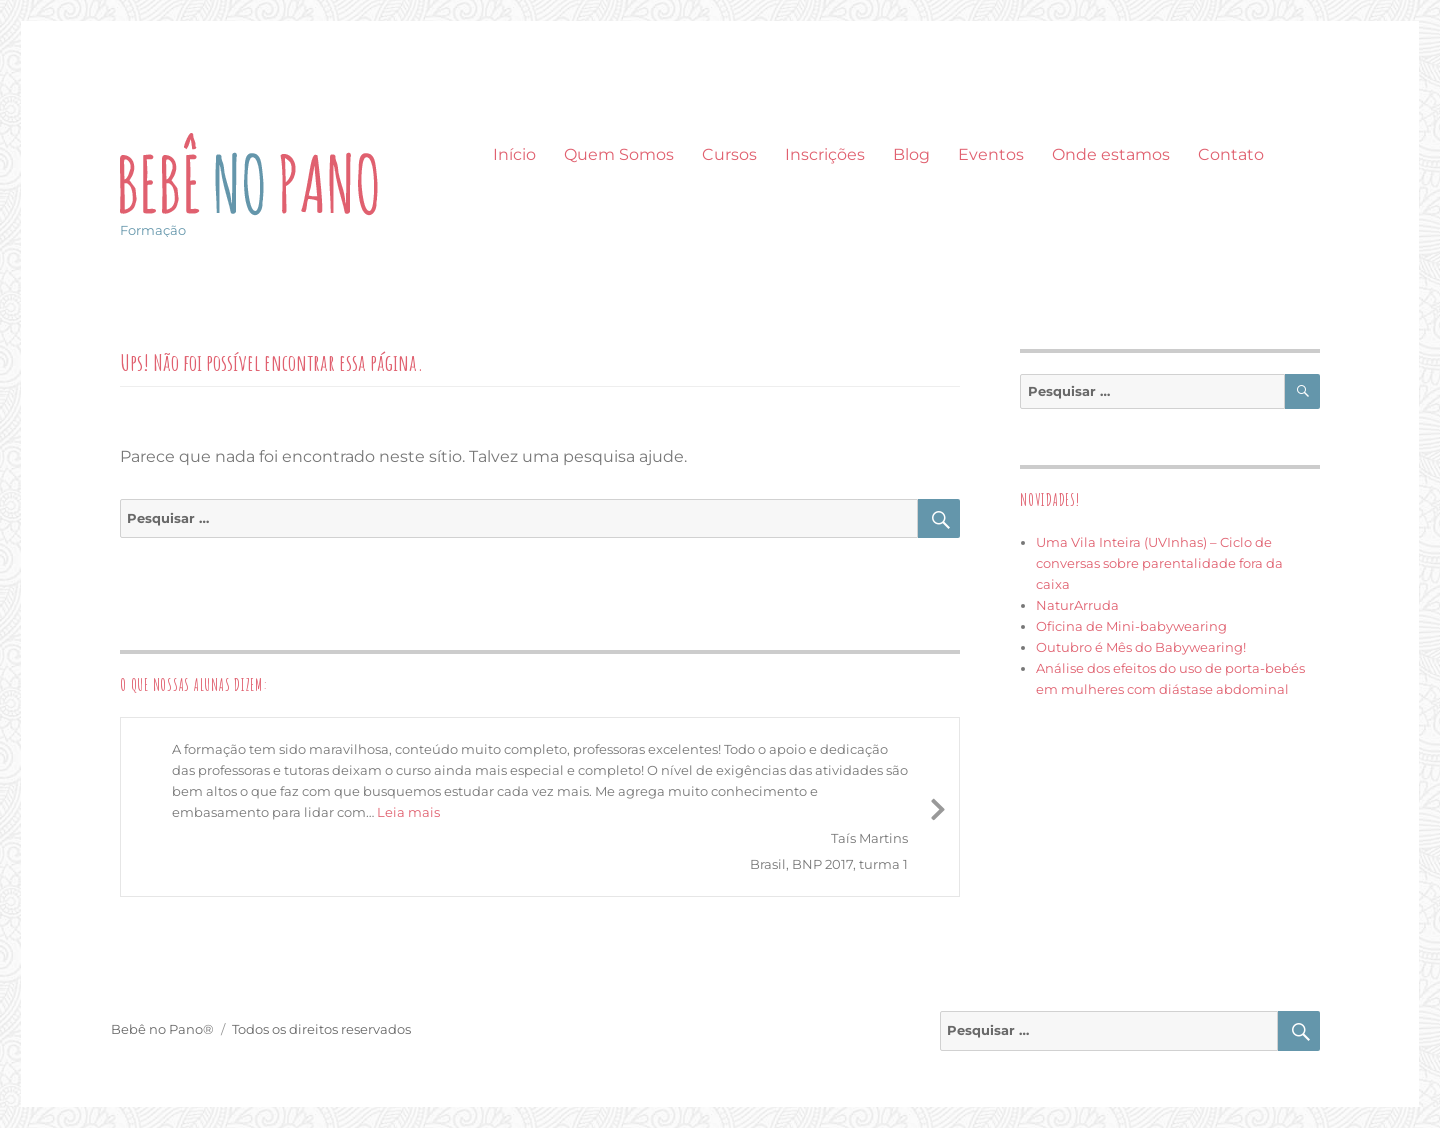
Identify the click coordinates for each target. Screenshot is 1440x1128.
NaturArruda (1077, 605)
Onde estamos (1111, 154)
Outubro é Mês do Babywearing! (1141, 647)
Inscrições (825, 154)
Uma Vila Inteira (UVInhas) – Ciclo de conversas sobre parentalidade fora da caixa (1159, 563)
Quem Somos (619, 154)
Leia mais (408, 812)
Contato (1231, 154)
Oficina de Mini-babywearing (1131, 626)
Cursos (729, 154)
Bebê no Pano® (162, 1029)
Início (514, 154)
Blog (911, 154)
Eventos (991, 154)
